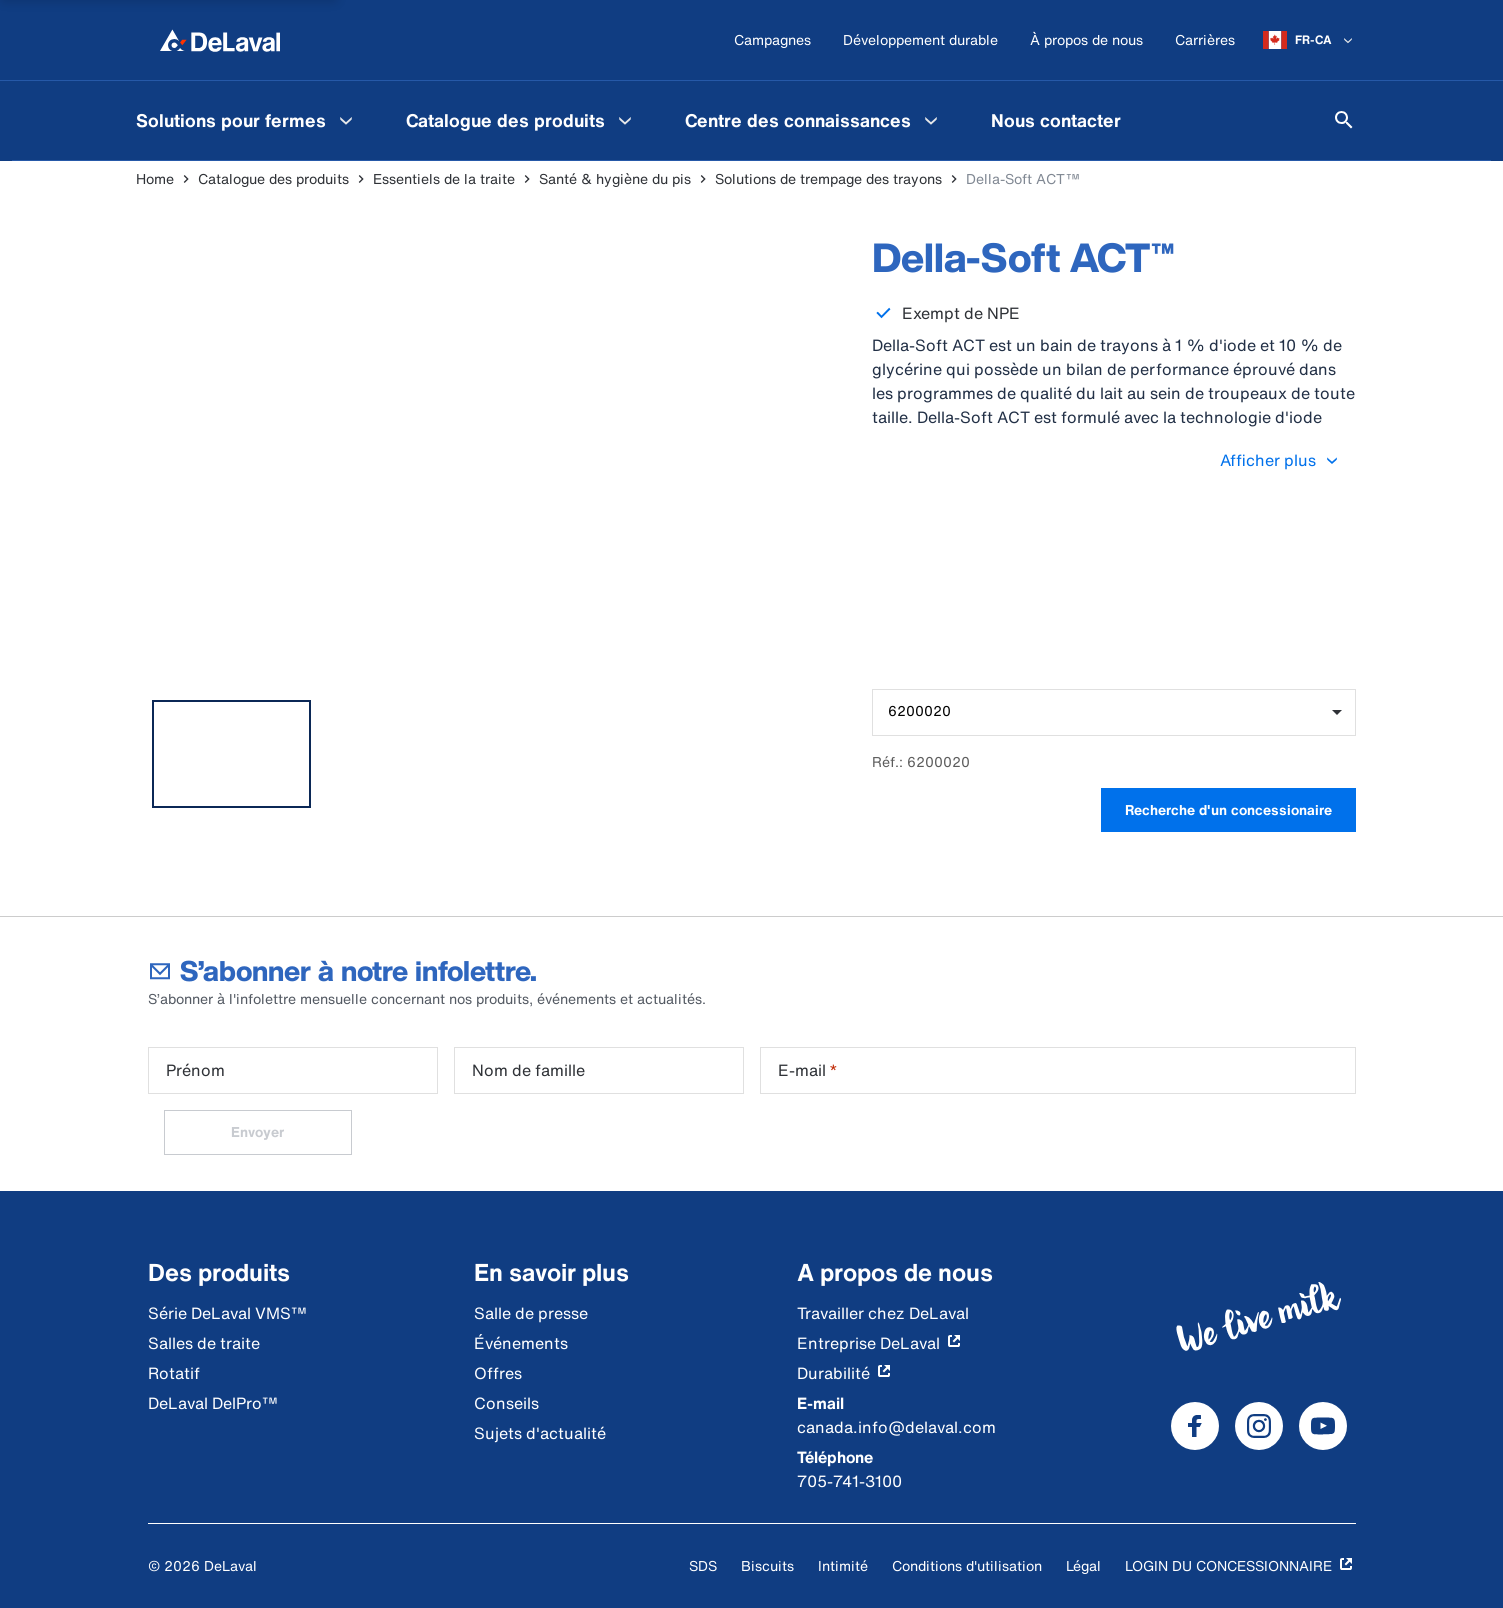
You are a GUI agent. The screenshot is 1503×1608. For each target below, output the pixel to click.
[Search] (1344, 120)
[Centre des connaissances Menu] (931, 120)
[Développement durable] (920, 40)
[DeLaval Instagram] (1259, 1426)
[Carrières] (1205, 40)
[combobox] (1113, 712)
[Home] (220, 40)
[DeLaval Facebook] (1195, 1426)
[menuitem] (247, 120)
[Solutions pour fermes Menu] (346, 120)
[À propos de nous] (1086, 40)
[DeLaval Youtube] (1323, 1426)
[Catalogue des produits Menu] (625, 120)
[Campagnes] (772, 40)
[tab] (232, 754)
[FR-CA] (1309, 40)
